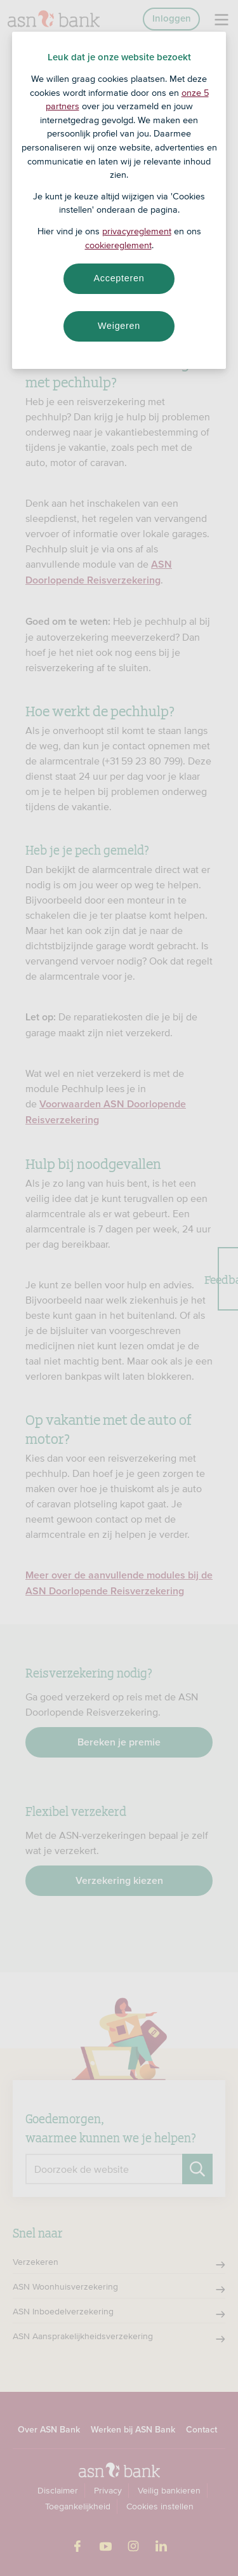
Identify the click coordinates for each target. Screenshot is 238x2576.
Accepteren (119, 278)
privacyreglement (136, 231)
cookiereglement (118, 245)
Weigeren (119, 326)
